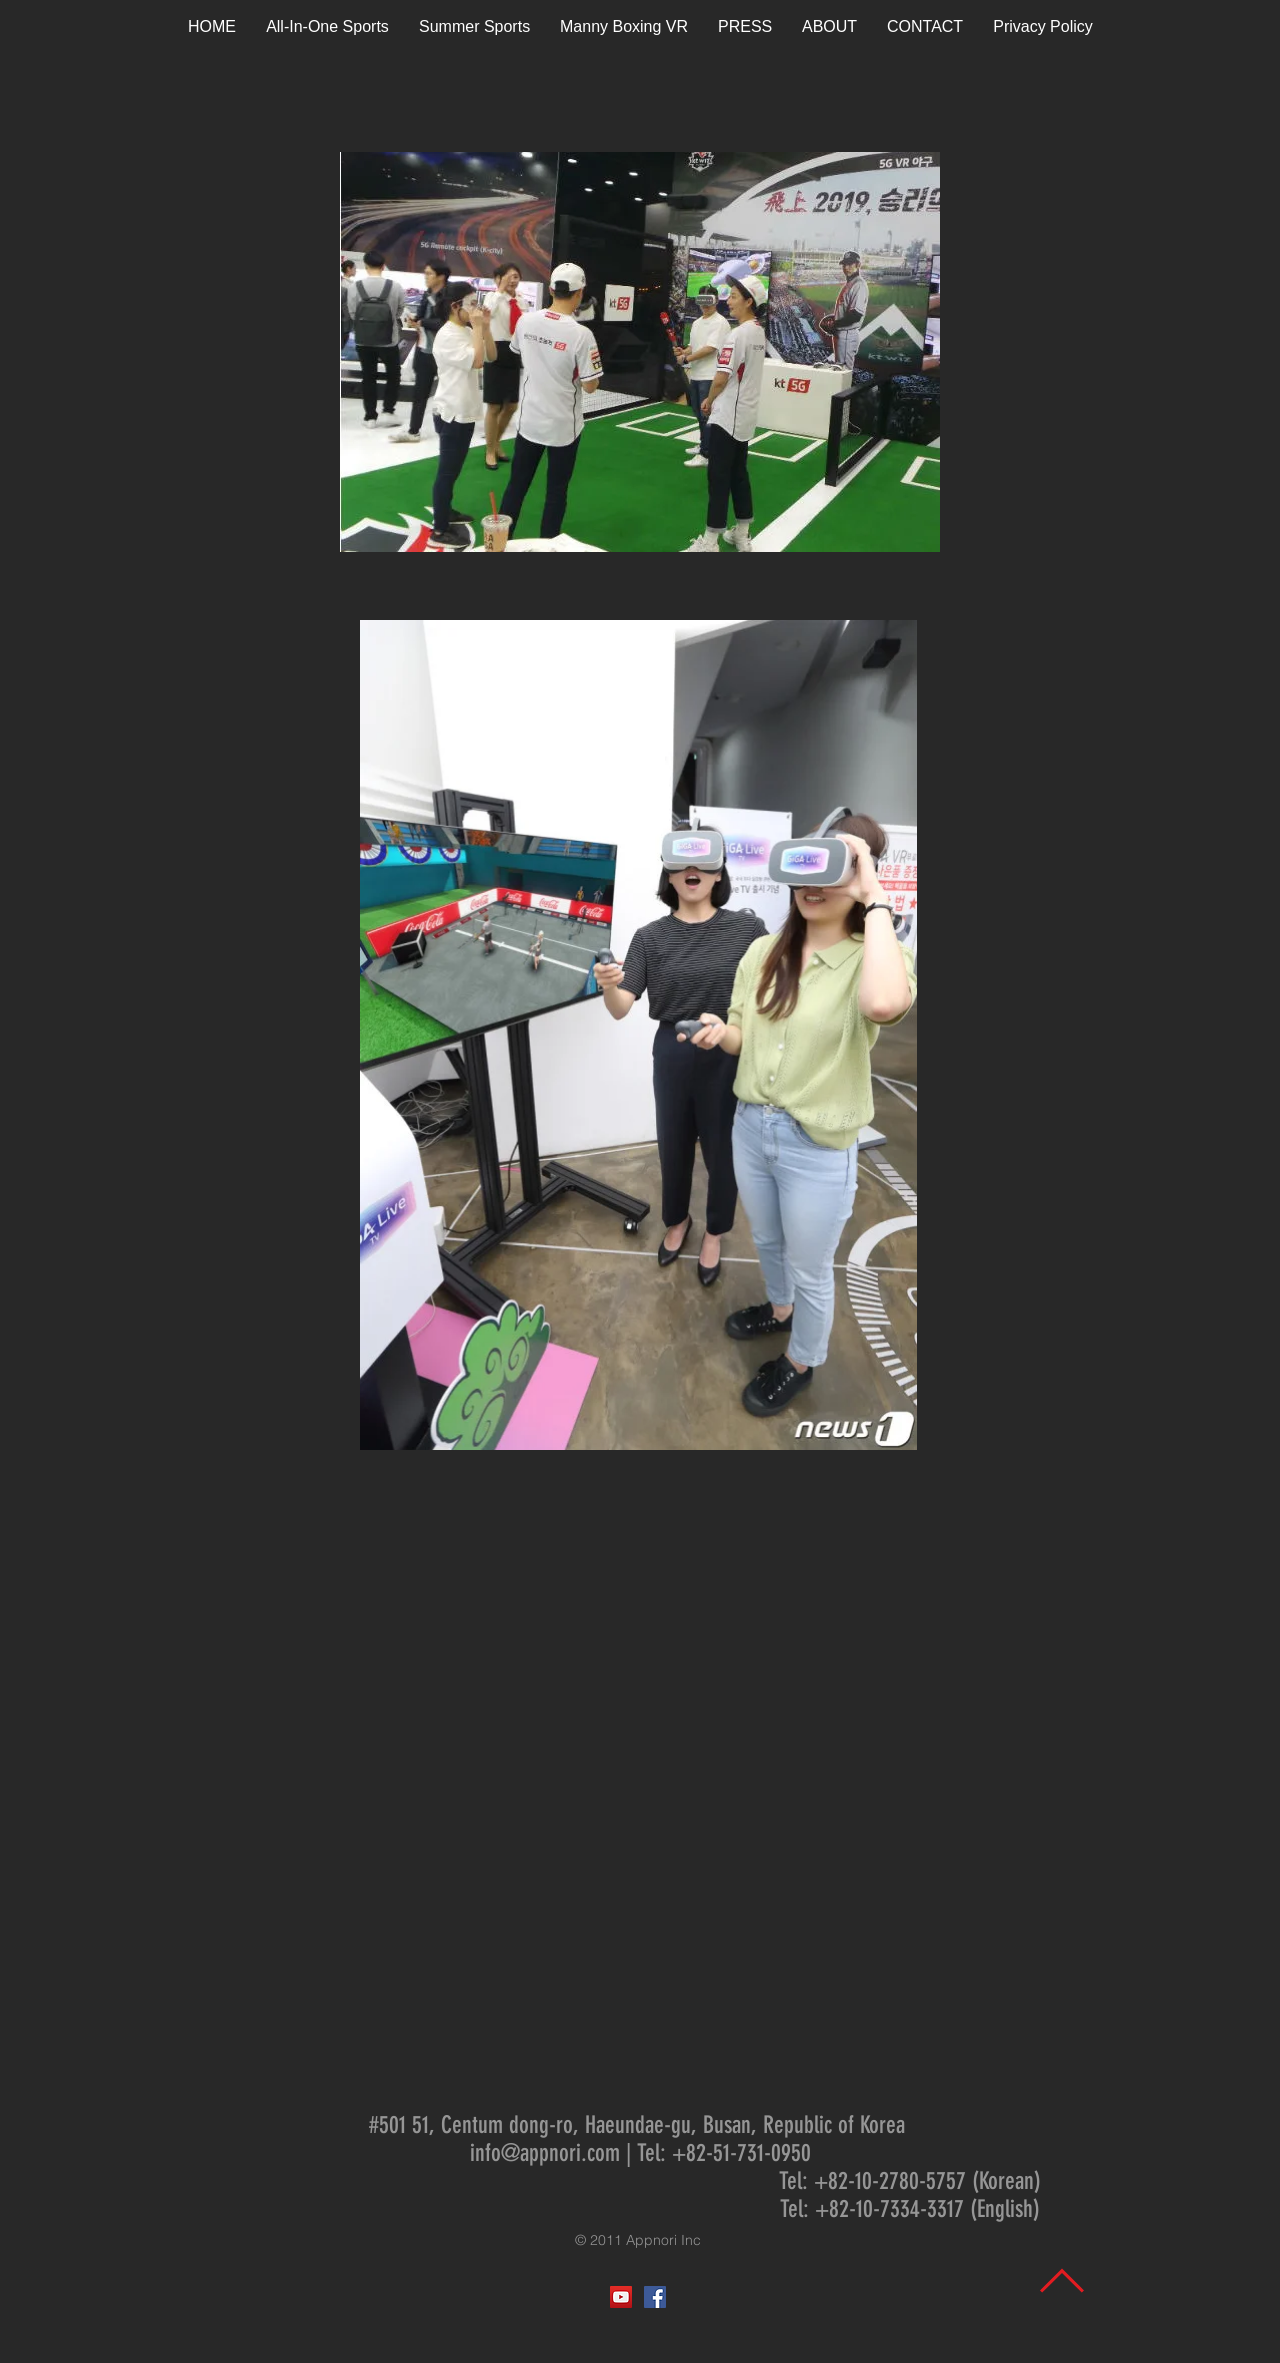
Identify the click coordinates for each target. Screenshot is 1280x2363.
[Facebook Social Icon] (655, 2297)
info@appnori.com (545, 2153)
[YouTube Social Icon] (621, 2297)
